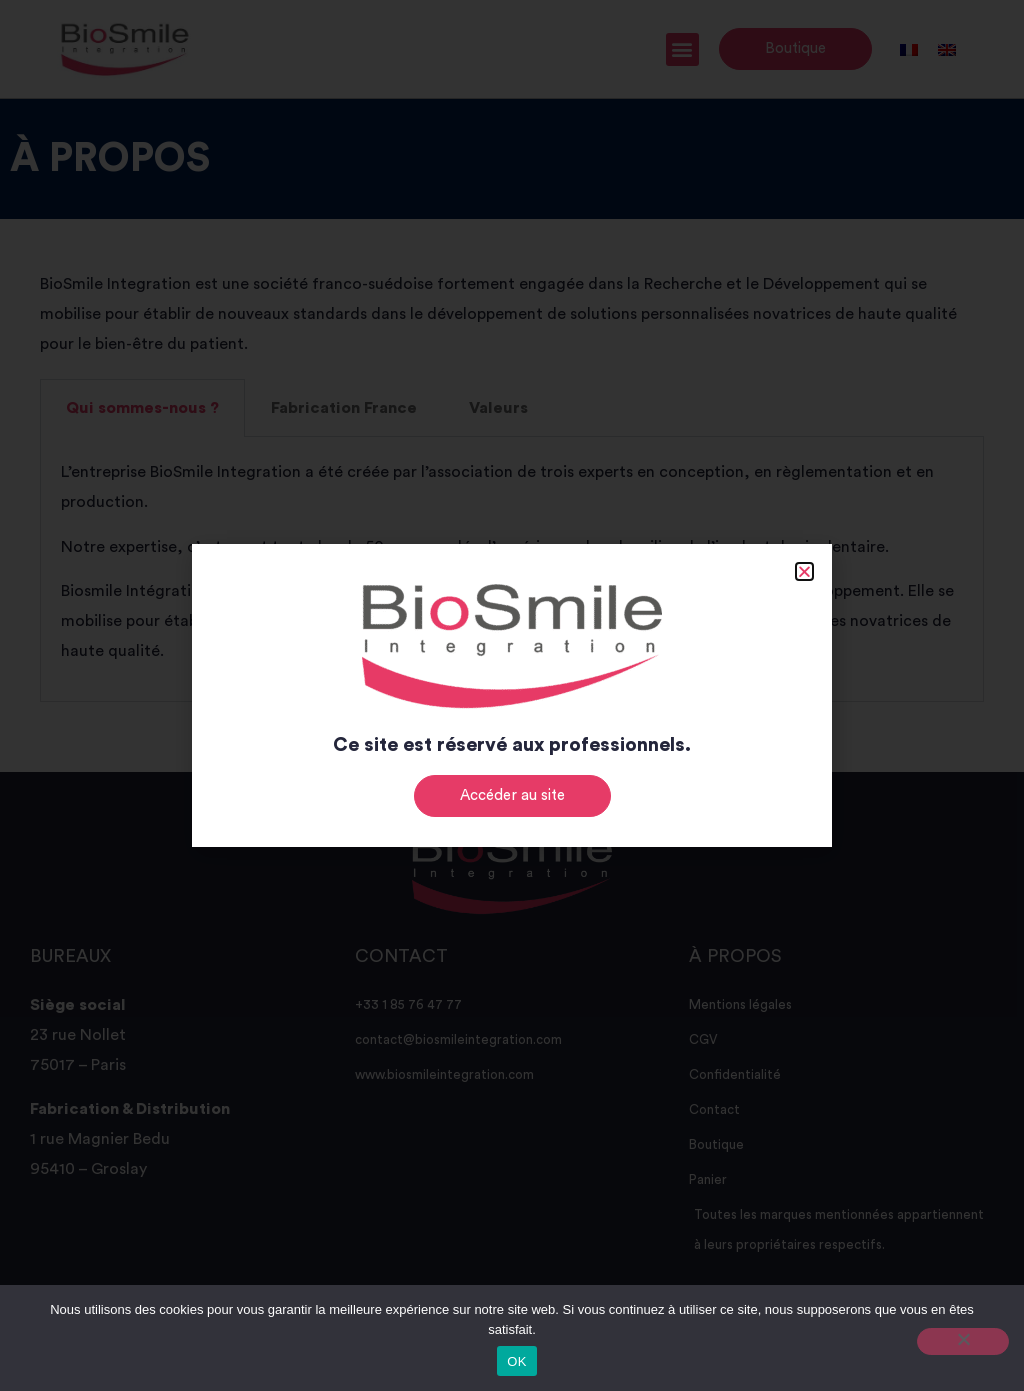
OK (516, 1361)
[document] (512, 695)
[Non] (963, 1341)
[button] (804, 571)
